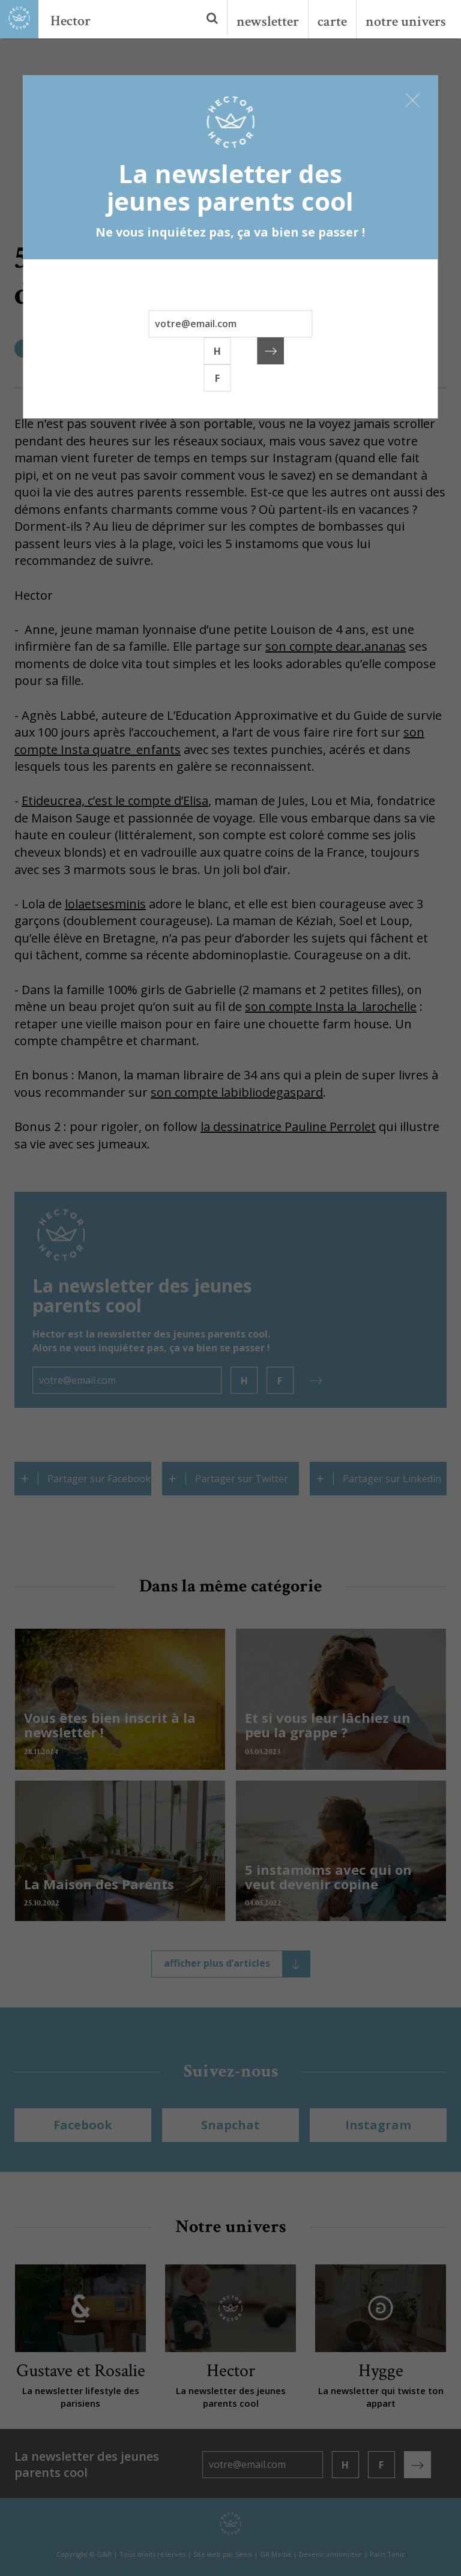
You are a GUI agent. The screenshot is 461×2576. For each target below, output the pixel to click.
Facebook (82, 2125)
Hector (70, 20)
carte (332, 21)
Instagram (378, 2125)
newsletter (268, 21)
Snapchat (230, 2125)
